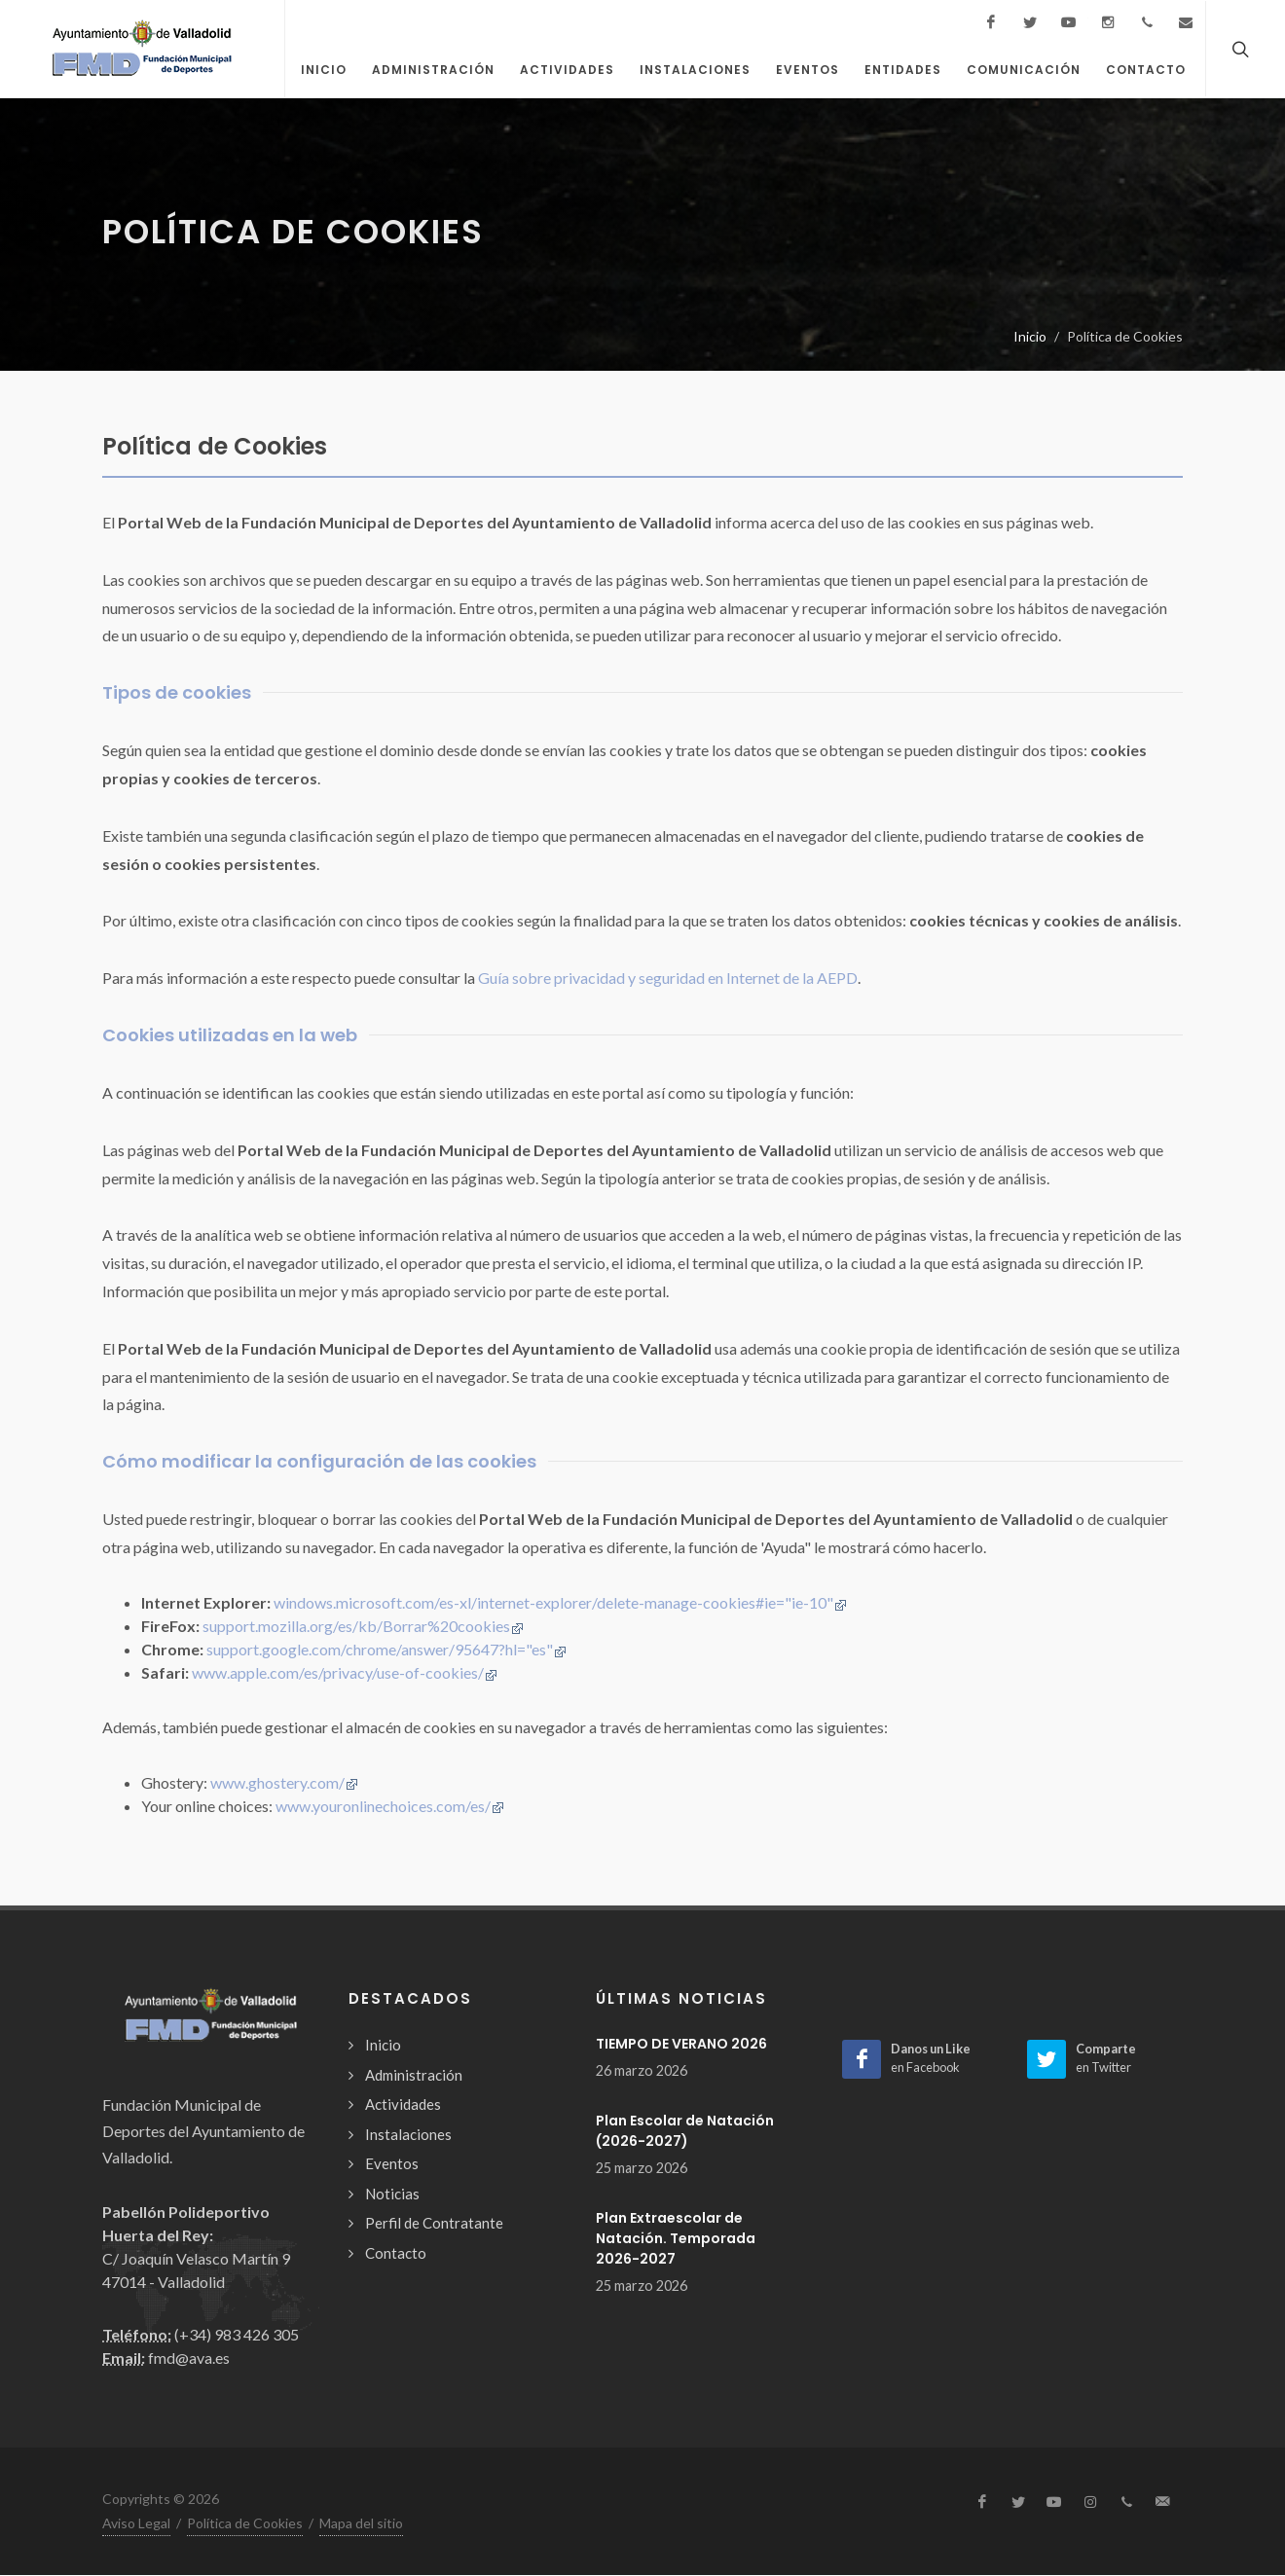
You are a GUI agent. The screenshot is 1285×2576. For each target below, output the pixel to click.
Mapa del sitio (361, 2524)
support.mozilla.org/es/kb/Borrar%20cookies (363, 1626)
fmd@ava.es (189, 2358)
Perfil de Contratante (434, 2223)
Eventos (392, 2164)
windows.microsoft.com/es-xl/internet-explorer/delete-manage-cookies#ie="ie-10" (560, 1603)
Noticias (392, 2194)
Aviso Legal (136, 2524)
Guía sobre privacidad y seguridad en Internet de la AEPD (668, 978)
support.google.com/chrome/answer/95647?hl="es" (386, 1650)
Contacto (395, 2254)
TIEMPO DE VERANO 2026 (681, 2044)
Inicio (1029, 337)
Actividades (403, 2105)
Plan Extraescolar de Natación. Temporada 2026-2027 (675, 2239)
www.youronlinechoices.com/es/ (389, 1806)
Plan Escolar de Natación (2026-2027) (685, 2132)
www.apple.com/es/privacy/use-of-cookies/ (344, 1673)
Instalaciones (408, 2135)
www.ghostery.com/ (284, 1783)
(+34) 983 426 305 (236, 2335)
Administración (413, 2076)
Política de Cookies (245, 2524)
